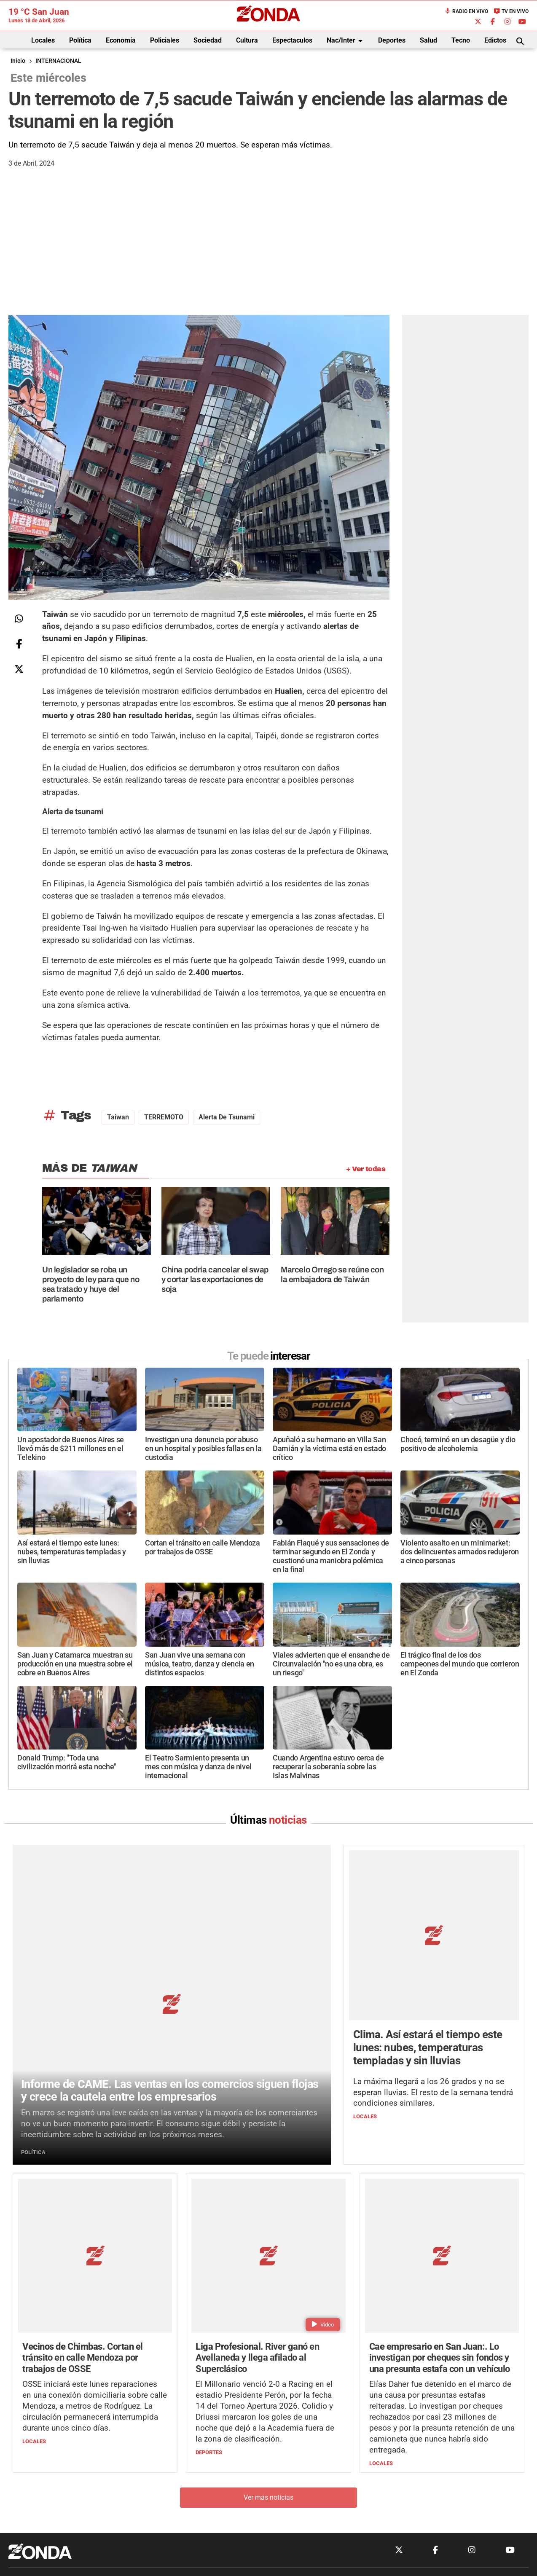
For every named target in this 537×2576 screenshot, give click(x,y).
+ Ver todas (365, 1169)
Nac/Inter (346, 41)
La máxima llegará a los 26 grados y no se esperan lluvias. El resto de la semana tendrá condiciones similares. (433, 2014)
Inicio (18, 60)
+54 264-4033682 (319, 2431)
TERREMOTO (163, 1117)
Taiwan (118, 1117)
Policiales (164, 40)
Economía (121, 40)
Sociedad (207, 40)
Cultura (247, 40)
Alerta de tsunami (227, 1117)
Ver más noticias (268, 2333)
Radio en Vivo (466, 11)
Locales (43, 40)
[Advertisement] (268, 252)
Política (80, 40)
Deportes (391, 40)
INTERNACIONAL (58, 60)
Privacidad (289, 2456)
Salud (428, 40)
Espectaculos (292, 40)
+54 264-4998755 (326, 2439)
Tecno (460, 40)
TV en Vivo (511, 11)
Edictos (495, 40)
